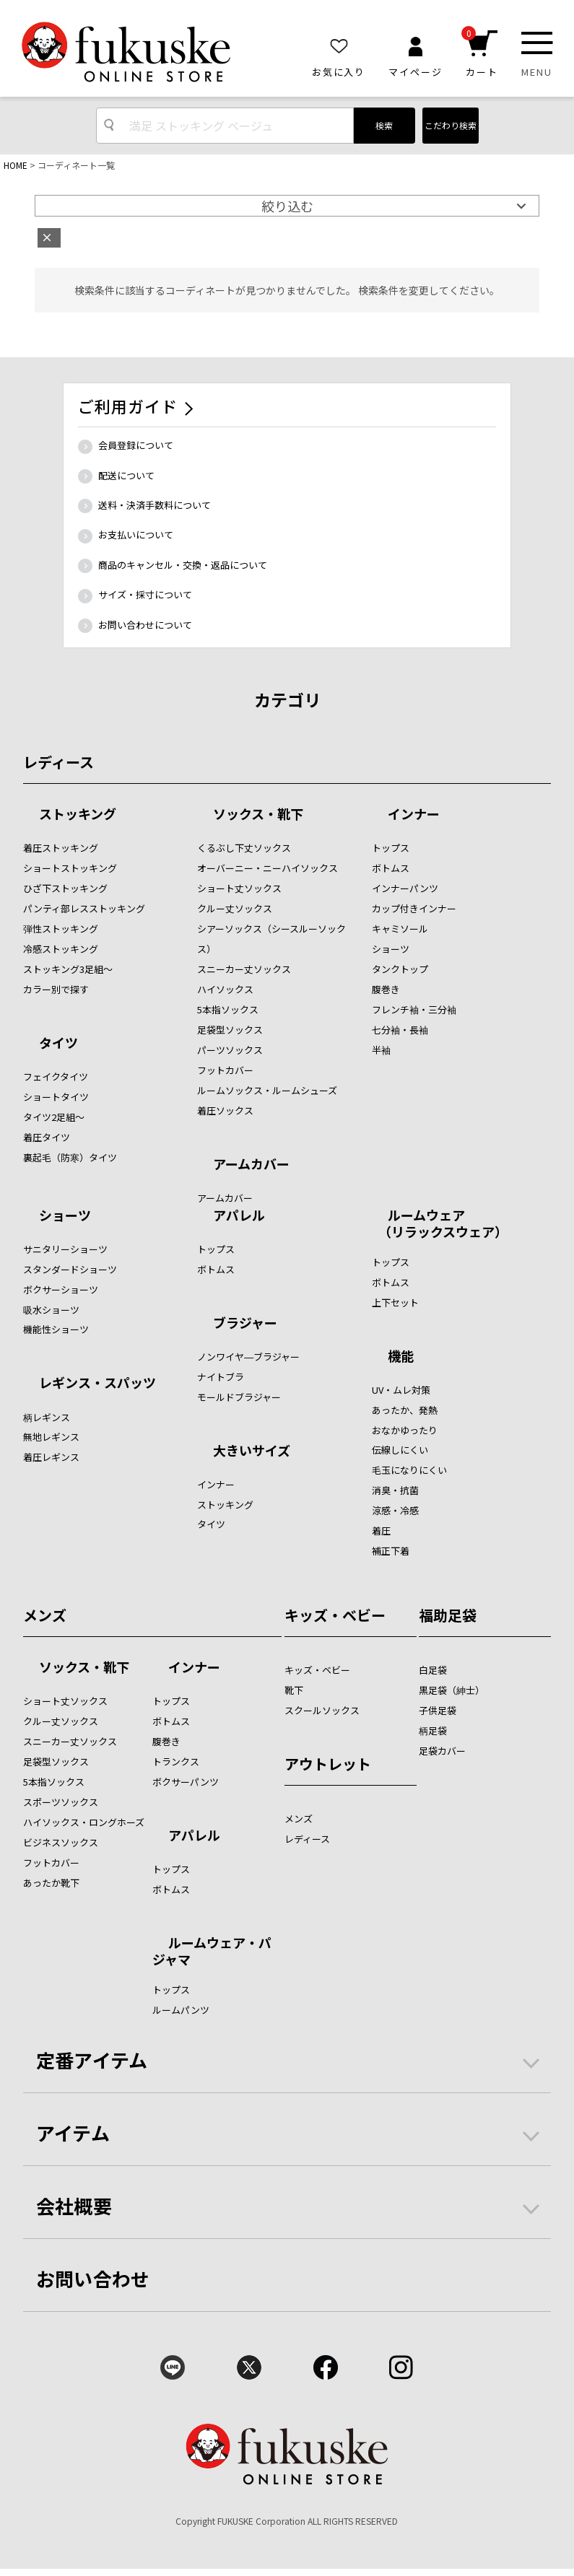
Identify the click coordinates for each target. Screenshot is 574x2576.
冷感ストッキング (60, 949)
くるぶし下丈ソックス (244, 848)
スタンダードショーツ (70, 1269)
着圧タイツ (46, 1137)
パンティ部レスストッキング (84, 908)
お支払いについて (135, 534)
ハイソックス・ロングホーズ (83, 1822)
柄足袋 (433, 1730)
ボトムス (390, 868)
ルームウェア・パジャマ (211, 1950)
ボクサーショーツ (60, 1289)
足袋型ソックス (230, 1029)
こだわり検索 (451, 125)
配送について (126, 475)
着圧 (381, 1530)
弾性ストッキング (60, 928)
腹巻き (386, 989)
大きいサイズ (251, 1451)
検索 (384, 125)
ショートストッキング (70, 868)
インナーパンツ (405, 888)
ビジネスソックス (60, 1842)
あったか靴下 (51, 1883)
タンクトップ (400, 969)
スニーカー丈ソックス (244, 969)
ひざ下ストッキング (65, 888)
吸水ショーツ (51, 1310)
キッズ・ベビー (335, 1614)
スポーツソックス (60, 1802)
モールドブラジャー (239, 1397)
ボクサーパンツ (185, 1782)
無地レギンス (51, 1437)
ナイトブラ (220, 1377)
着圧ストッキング (60, 848)
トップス (390, 848)
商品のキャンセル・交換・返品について (182, 565)
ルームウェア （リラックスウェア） (440, 1223)
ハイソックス (225, 989)
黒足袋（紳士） (451, 1690)
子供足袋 (437, 1710)
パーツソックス (230, 1050)
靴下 (293, 1690)
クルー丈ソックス (234, 908)
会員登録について (135, 445)
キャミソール (400, 928)
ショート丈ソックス (239, 888)
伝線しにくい (400, 1450)
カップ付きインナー (414, 908)
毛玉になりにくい (409, 1470)
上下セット (395, 1302)
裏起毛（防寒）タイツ (70, 1157)
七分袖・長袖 (400, 1029)
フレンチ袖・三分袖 (414, 1009)
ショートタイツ (56, 1097)
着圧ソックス (225, 1110)
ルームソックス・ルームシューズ (267, 1090)
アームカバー (251, 1165)
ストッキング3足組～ (68, 969)
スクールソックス (322, 1710)
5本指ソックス (227, 1009)
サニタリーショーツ (65, 1249)
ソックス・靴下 (258, 815)
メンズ (44, 1614)
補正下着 (390, 1551)
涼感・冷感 (395, 1510)
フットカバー (225, 1070)
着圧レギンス (51, 1457)
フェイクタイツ (55, 1076)
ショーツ (390, 949)
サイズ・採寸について (145, 594)
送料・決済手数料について (154, 505)
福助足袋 (448, 1614)
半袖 (381, 1050)
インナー (414, 815)
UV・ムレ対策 (401, 1390)
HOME (15, 165)
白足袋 (433, 1670)
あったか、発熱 (405, 1410)
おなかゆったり (405, 1430)
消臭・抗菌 (395, 1490)
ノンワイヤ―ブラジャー (248, 1356)
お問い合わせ (93, 2278)
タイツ (58, 1044)
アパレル (239, 1216)
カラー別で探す (56, 989)
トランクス (175, 1761)
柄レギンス (46, 1417)
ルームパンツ (180, 2010)
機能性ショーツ (56, 1329)
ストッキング (77, 815)
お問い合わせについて (145, 625)
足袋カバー (442, 1751)
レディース (58, 761)
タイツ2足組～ (53, 1117)
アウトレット (327, 1763)
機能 (401, 1357)
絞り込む (287, 205)
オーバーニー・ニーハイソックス (267, 868)
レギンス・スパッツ (97, 1384)
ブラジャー (245, 1324)
